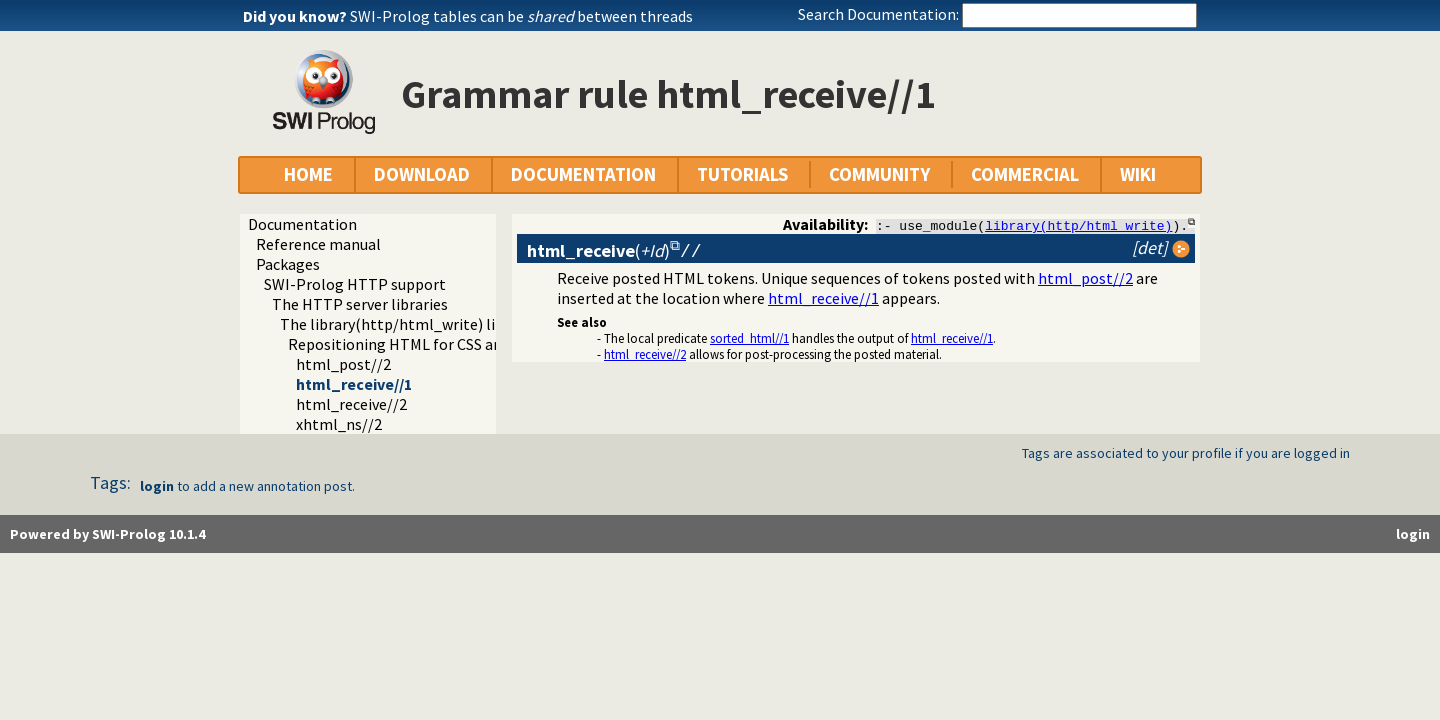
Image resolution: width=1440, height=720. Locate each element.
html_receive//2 (351, 404)
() (598, 250)
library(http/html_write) (1078, 225)
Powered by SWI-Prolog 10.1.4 (107, 534)
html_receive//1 (354, 384)
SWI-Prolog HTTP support (355, 284)
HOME (308, 174)
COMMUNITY (879, 174)
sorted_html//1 (749, 338)
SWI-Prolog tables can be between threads (521, 16)
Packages (288, 264)
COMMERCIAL (1025, 174)
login (157, 486)
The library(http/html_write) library (405, 324)
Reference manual (318, 244)
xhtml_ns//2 (339, 424)
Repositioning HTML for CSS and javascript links (452, 344)
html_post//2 (343, 364)
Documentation (302, 224)
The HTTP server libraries (360, 304)
